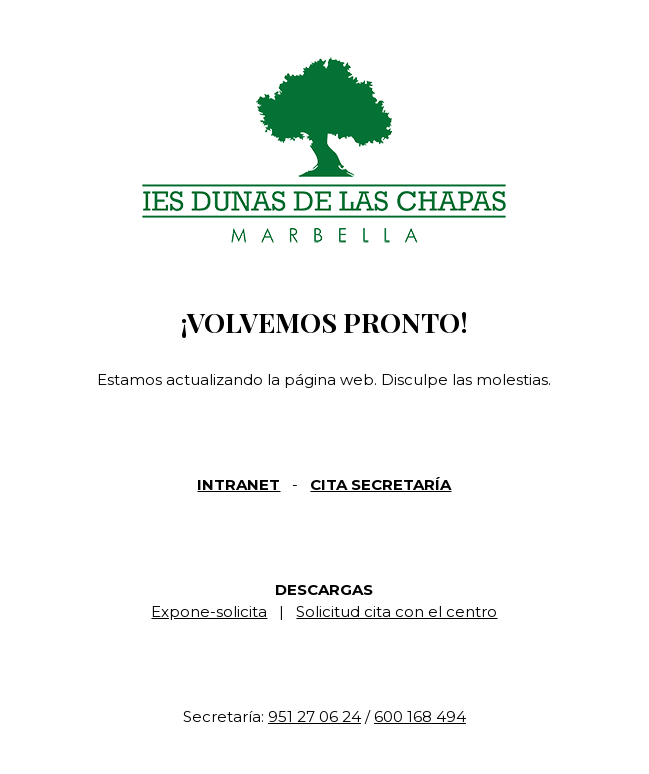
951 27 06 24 (314, 716)
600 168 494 (420, 716)
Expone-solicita (209, 611)
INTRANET (238, 484)
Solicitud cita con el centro (396, 611)
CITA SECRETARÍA (380, 484)
